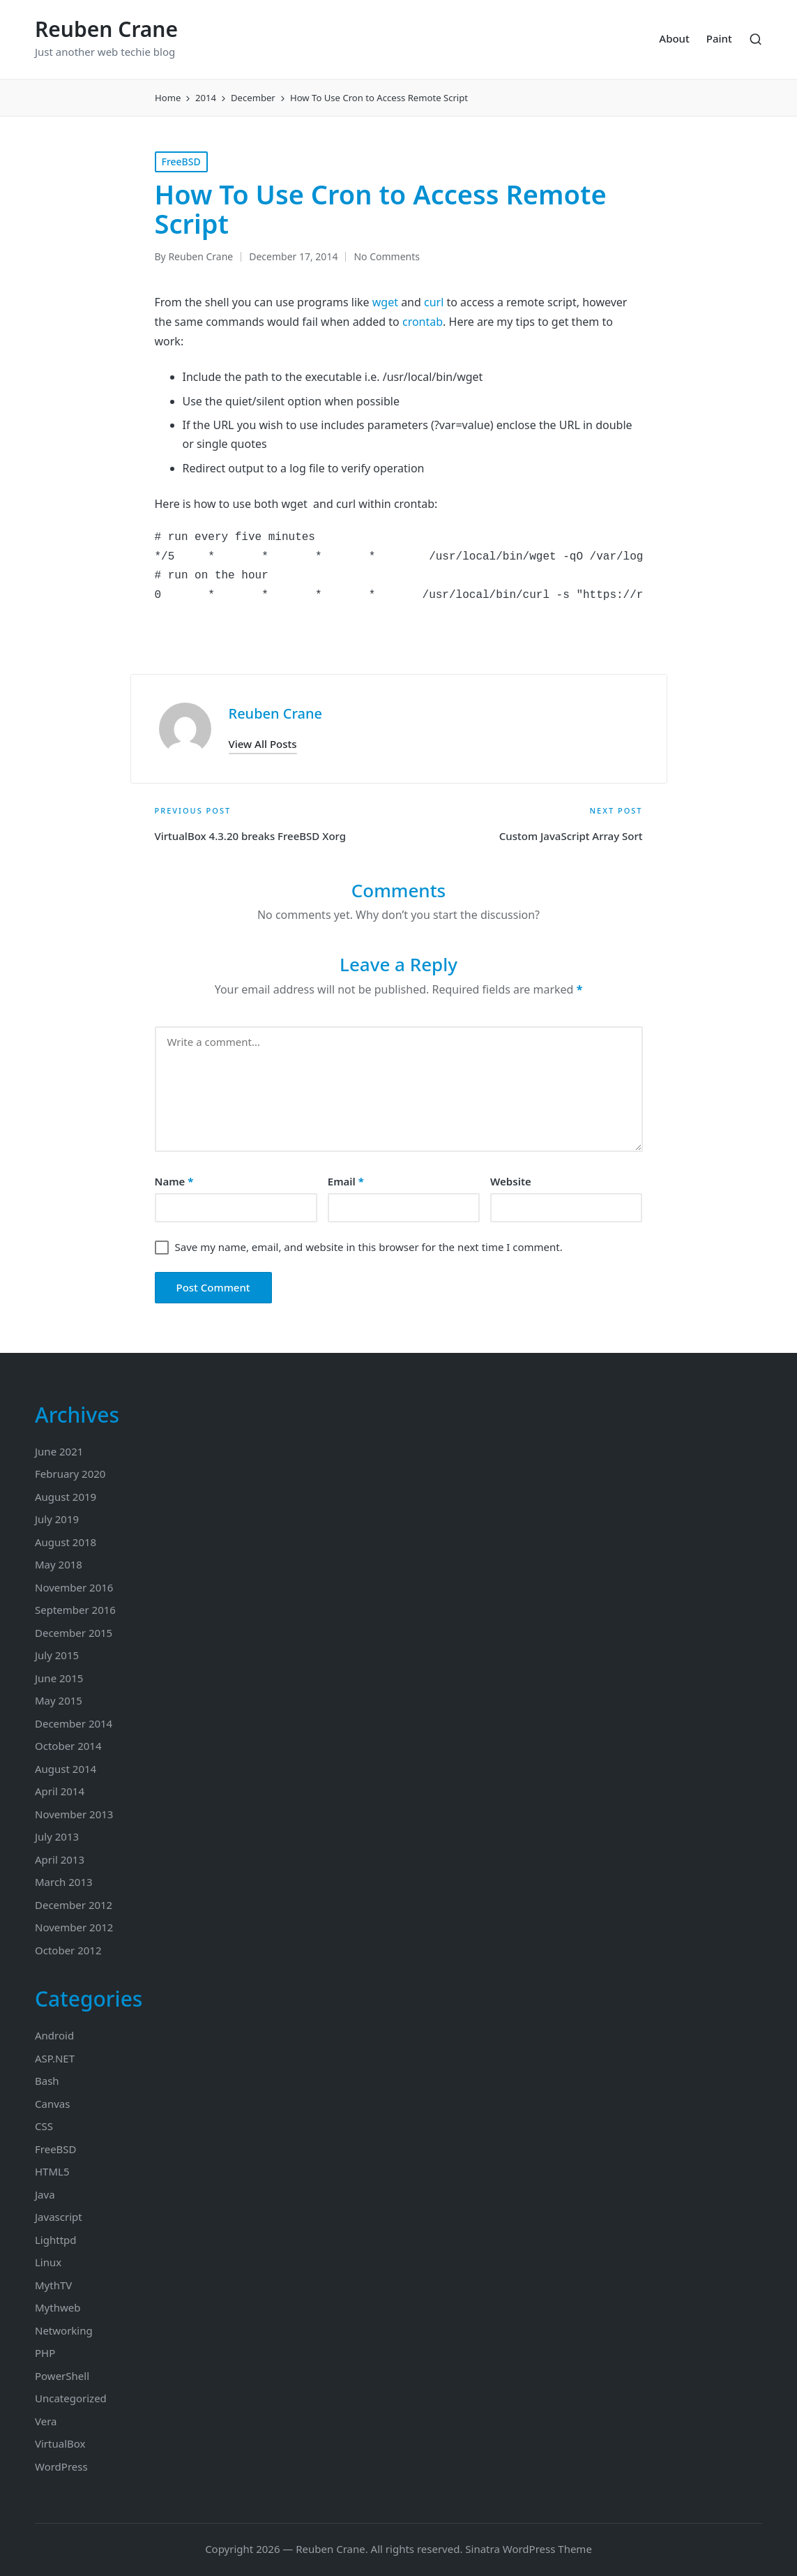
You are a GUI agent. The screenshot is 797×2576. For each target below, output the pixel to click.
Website (510, 1181)
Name (174, 1181)
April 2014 (59, 1791)
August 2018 (65, 1542)
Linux (48, 2262)
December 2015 (73, 1633)
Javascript (58, 2217)
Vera (45, 2421)
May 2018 (58, 1564)
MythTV (53, 2285)
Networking (64, 2330)
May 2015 (58, 1700)
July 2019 (57, 1519)
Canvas (52, 2104)
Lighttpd (56, 2240)
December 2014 (73, 1723)
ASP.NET (55, 2058)
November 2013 (74, 1814)
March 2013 (64, 1882)
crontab (422, 321)
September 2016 (75, 1610)
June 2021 (59, 1451)
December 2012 (73, 1905)
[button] (263, 744)
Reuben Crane (106, 28)
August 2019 (65, 1497)
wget (385, 302)
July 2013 (57, 1836)
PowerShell (62, 2376)
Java (45, 2194)
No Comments (387, 256)
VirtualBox (60, 2443)
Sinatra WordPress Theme (528, 2549)
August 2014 (65, 1769)
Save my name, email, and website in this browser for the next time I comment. (369, 1247)
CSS (44, 2126)
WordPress (61, 2466)
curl (433, 302)
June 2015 (59, 1678)
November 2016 (74, 1587)
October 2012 (68, 1950)
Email (346, 1181)
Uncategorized (71, 2398)
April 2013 (59, 1859)
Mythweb (57, 2307)
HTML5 (52, 2171)
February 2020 (70, 1474)
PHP (45, 2353)
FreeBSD (181, 161)
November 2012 (74, 1927)
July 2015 (57, 1655)
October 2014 (68, 1746)
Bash (47, 2081)
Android (54, 2035)
